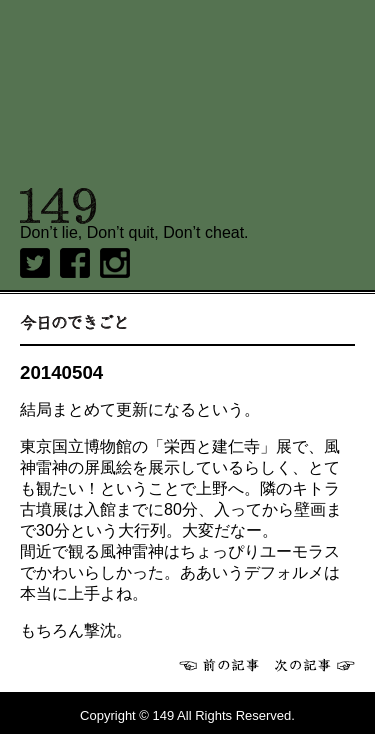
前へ (219, 665)
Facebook (75, 263)
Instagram (115, 263)
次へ (315, 665)
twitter (35, 263)
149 (58, 206)
